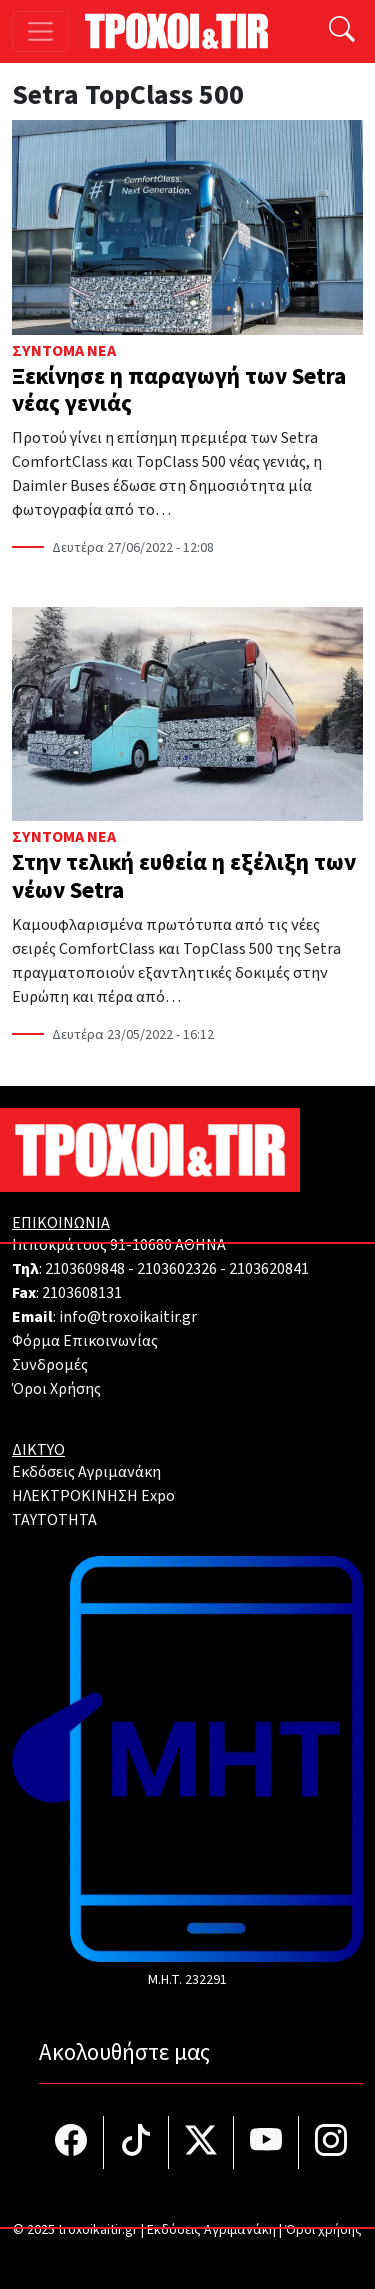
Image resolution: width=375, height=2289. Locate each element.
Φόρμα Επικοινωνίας (85, 1341)
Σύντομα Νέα (64, 351)
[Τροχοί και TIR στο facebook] (71, 2142)
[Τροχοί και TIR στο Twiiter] (201, 2142)
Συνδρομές (50, 1365)
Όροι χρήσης (323, 2230)
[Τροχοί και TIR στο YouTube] (266, 2142)
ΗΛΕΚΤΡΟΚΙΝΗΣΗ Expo (93, 1496)
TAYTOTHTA (54, 1520)
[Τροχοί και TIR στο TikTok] (136, 2142)
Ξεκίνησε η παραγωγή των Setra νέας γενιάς (179, 390)
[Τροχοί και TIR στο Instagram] (331, 2142)
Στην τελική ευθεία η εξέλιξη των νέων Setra (184, 876)
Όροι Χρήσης (56, 1389)
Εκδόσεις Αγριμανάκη (86, 1472)
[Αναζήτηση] (342, 31)
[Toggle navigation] (40, 31)
